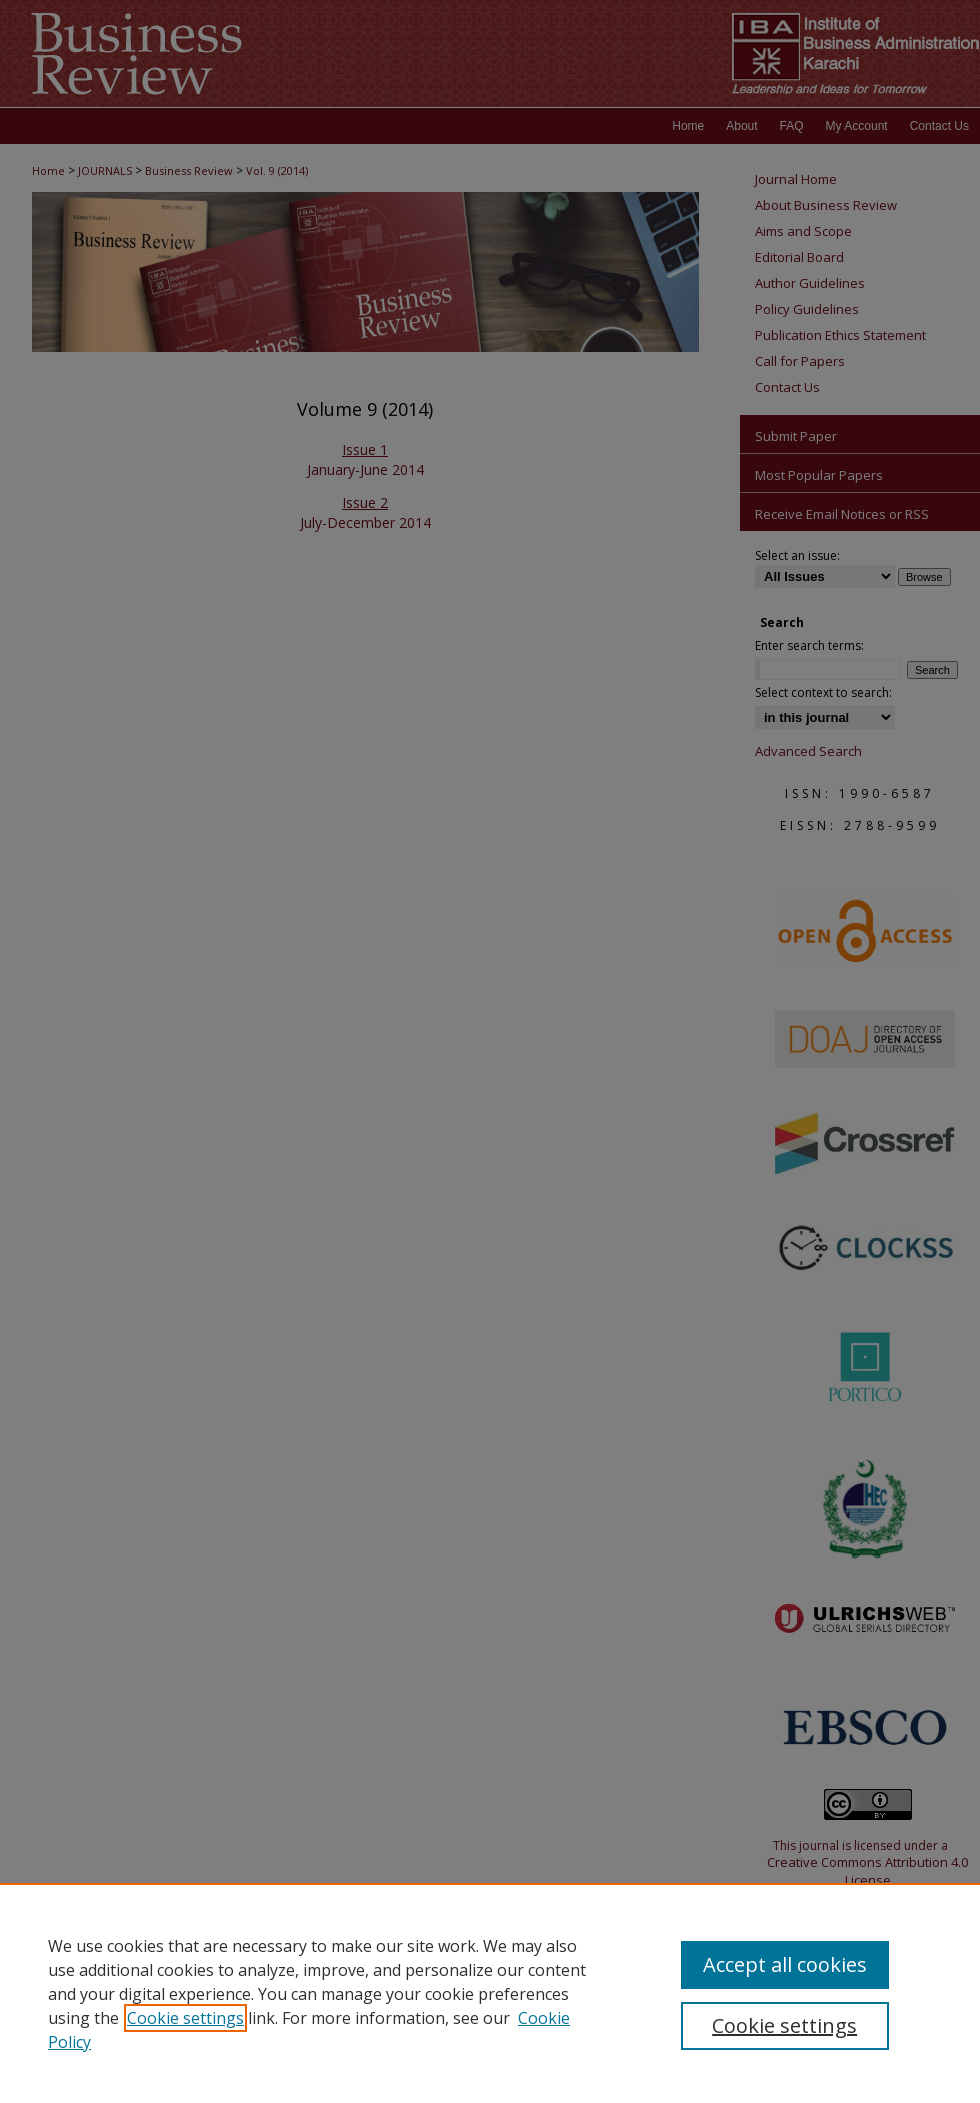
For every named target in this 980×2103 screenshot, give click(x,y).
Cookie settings (185, 2018)
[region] (490, 1993)
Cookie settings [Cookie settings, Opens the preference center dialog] (784, 2025)
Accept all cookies (785, 1964)
